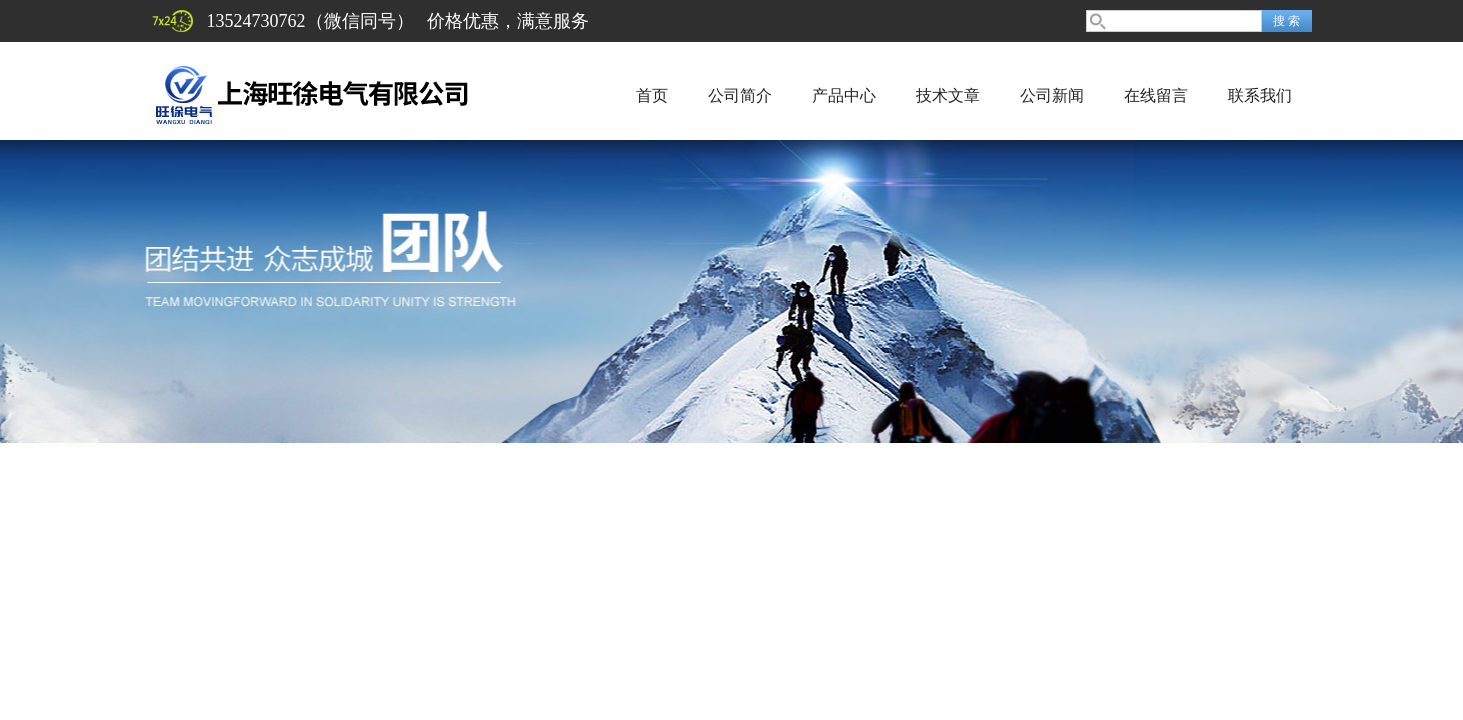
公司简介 (740, 95)
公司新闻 (1052, 95)
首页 (652, 95)
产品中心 (844, 95)
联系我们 (1260, 95)
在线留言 (1156, 95)
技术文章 (948, 95)
